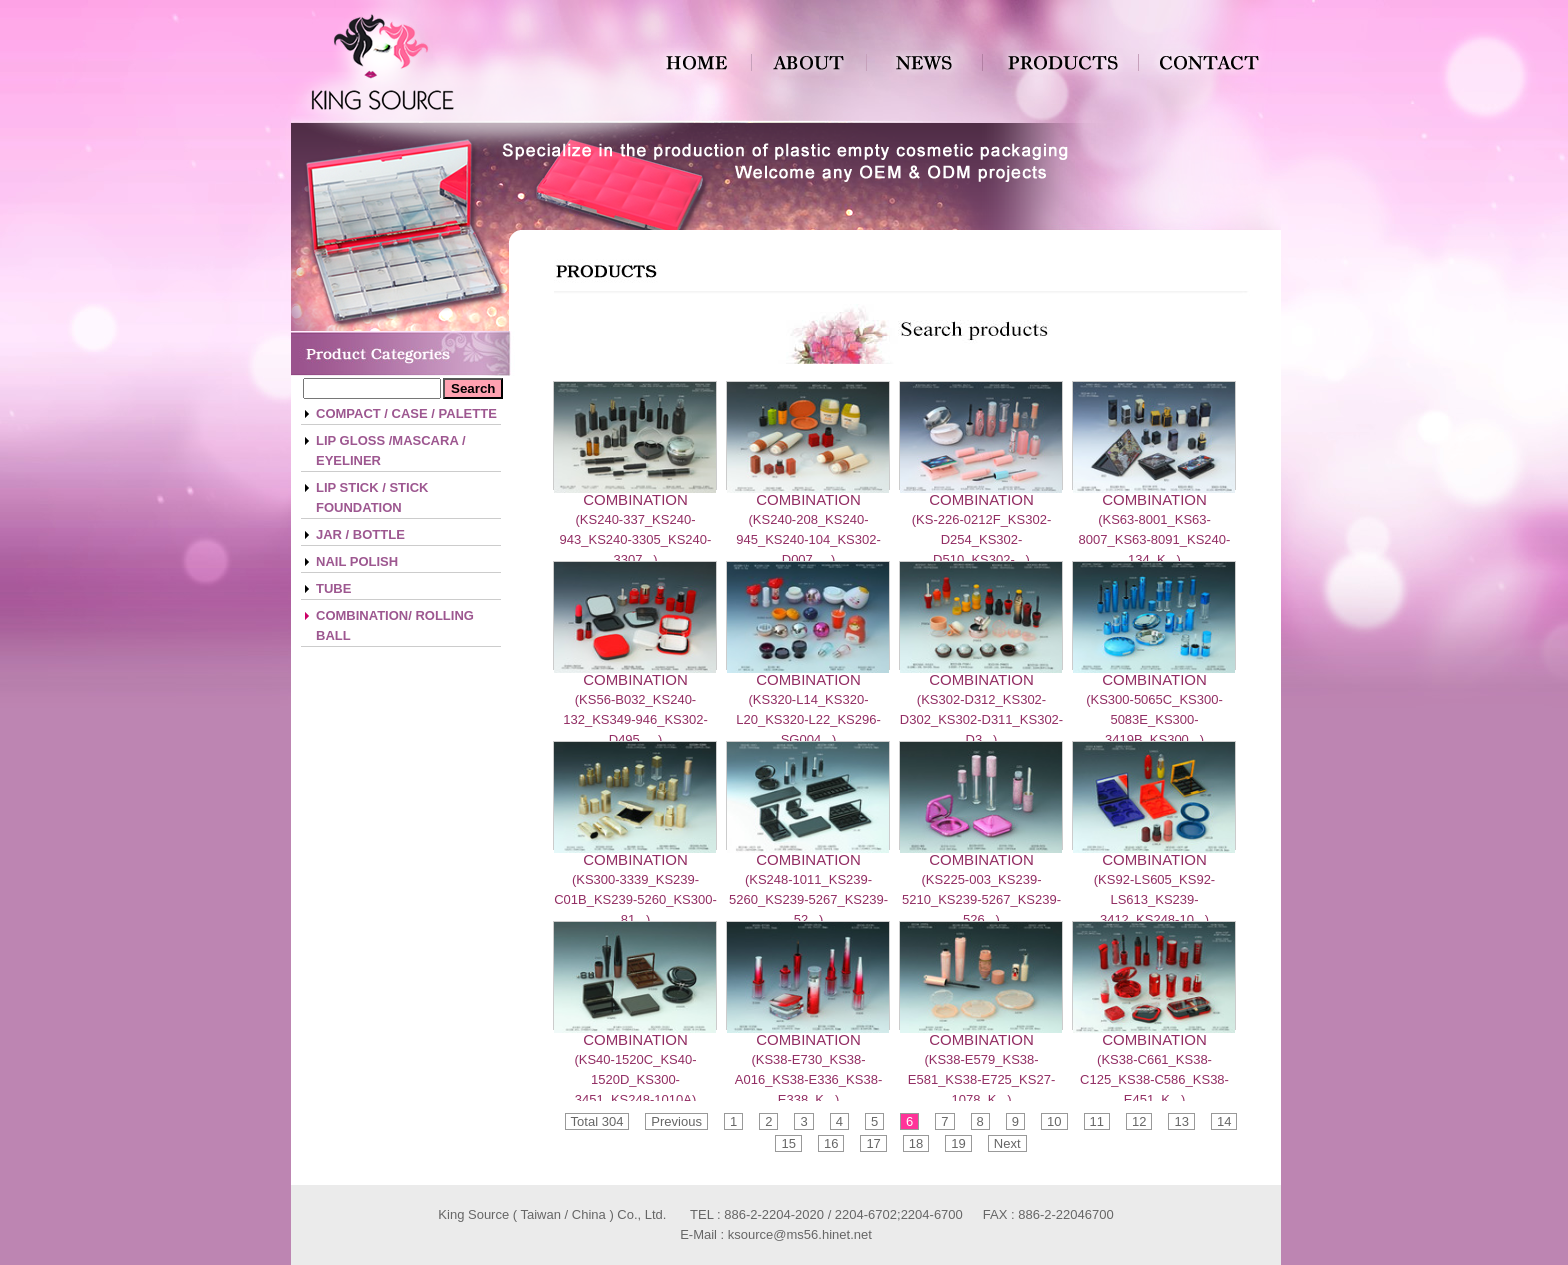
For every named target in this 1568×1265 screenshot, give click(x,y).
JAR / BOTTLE (360, 534)
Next (1007, 1143)
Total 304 (597, 1121)
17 (873, 1143)
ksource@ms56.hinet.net (800, 1234)
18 (916, 1143)
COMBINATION (635, 499)
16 (831, 1143)
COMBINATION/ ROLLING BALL (395, 625)
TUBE (333, 588)
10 (1054, 1121)
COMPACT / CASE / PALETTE (406, 413)
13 (1181, 1121)
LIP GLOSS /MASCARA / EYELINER (391, 450)
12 (1139, 1121)
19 (958, 1143)
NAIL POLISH (357, 561)
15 (788, 1143)
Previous (676, 1121)
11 (1097, 1121)
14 (1224, 1121)
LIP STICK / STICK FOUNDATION (372, 497)
